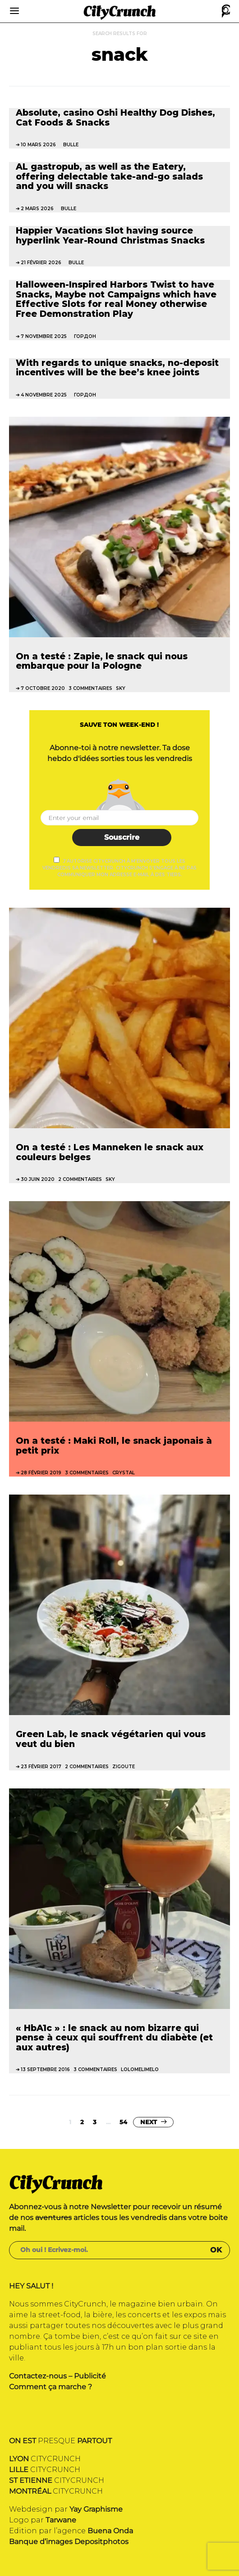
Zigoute (123, 1767)
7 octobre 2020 (43, 688)
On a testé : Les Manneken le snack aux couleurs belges (109, 1152)
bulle (70, 145)
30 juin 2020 (38, 1179)
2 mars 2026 (37, 209)
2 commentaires (80, 1179)
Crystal (123, 1473)
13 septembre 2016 (45, 2069)
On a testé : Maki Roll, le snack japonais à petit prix (114, 1445)
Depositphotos (101, 2541)
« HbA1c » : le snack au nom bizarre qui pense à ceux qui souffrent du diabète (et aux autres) (114, 2037)
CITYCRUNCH (45, 2458)
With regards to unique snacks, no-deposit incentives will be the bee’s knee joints (117, 367)
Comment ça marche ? (50, 2386)
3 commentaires (90, 688)
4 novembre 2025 (44, 395)
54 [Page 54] (123, 2122)
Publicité (90, 2376)
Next (148, 2122)
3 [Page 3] (95, 2122)
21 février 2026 (41, 263)
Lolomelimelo (140, 2069)
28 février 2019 (41, 1473)
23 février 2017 (41, 1767)
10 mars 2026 (38, 145)
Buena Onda (110, 2530)
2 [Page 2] (82, 2122)
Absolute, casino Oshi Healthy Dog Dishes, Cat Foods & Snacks (115, 117)
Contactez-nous (38, 2376)
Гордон (85, 336)
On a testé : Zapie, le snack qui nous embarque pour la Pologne (102, 661)
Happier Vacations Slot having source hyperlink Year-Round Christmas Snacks (110, 235)
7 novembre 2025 (44, 336)
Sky (120, 688)
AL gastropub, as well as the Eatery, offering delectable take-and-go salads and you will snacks (109, 176)
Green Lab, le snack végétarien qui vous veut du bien (111, 1739)
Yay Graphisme (96, 2509)
